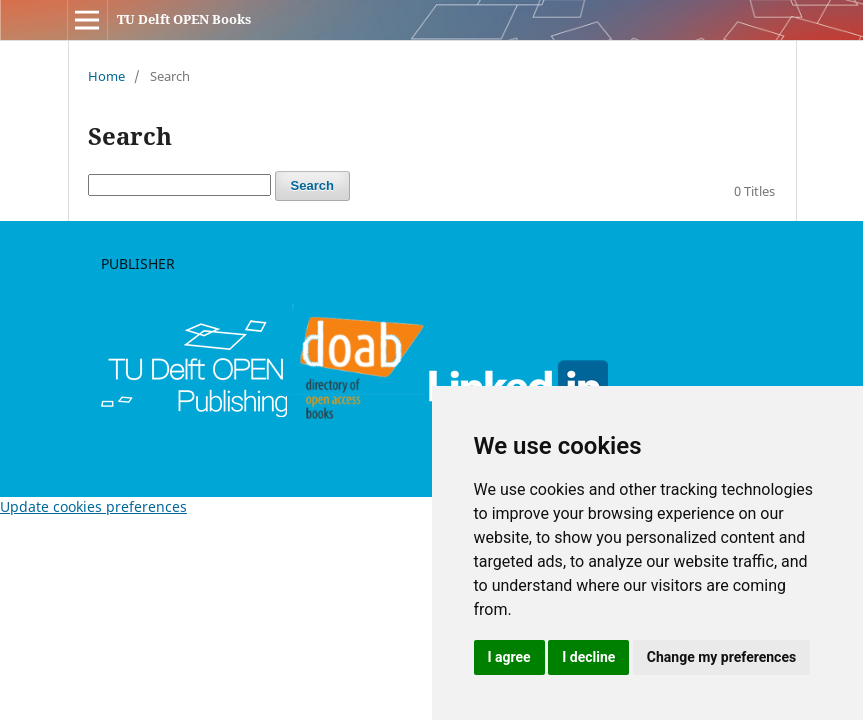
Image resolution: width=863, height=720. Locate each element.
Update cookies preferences (93, 506)
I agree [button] (509, 657)
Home (106, 76)
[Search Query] (179, 185)
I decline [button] (588, 657)
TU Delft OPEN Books (184, 19)
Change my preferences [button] (721, 657)
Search (312, 185)
